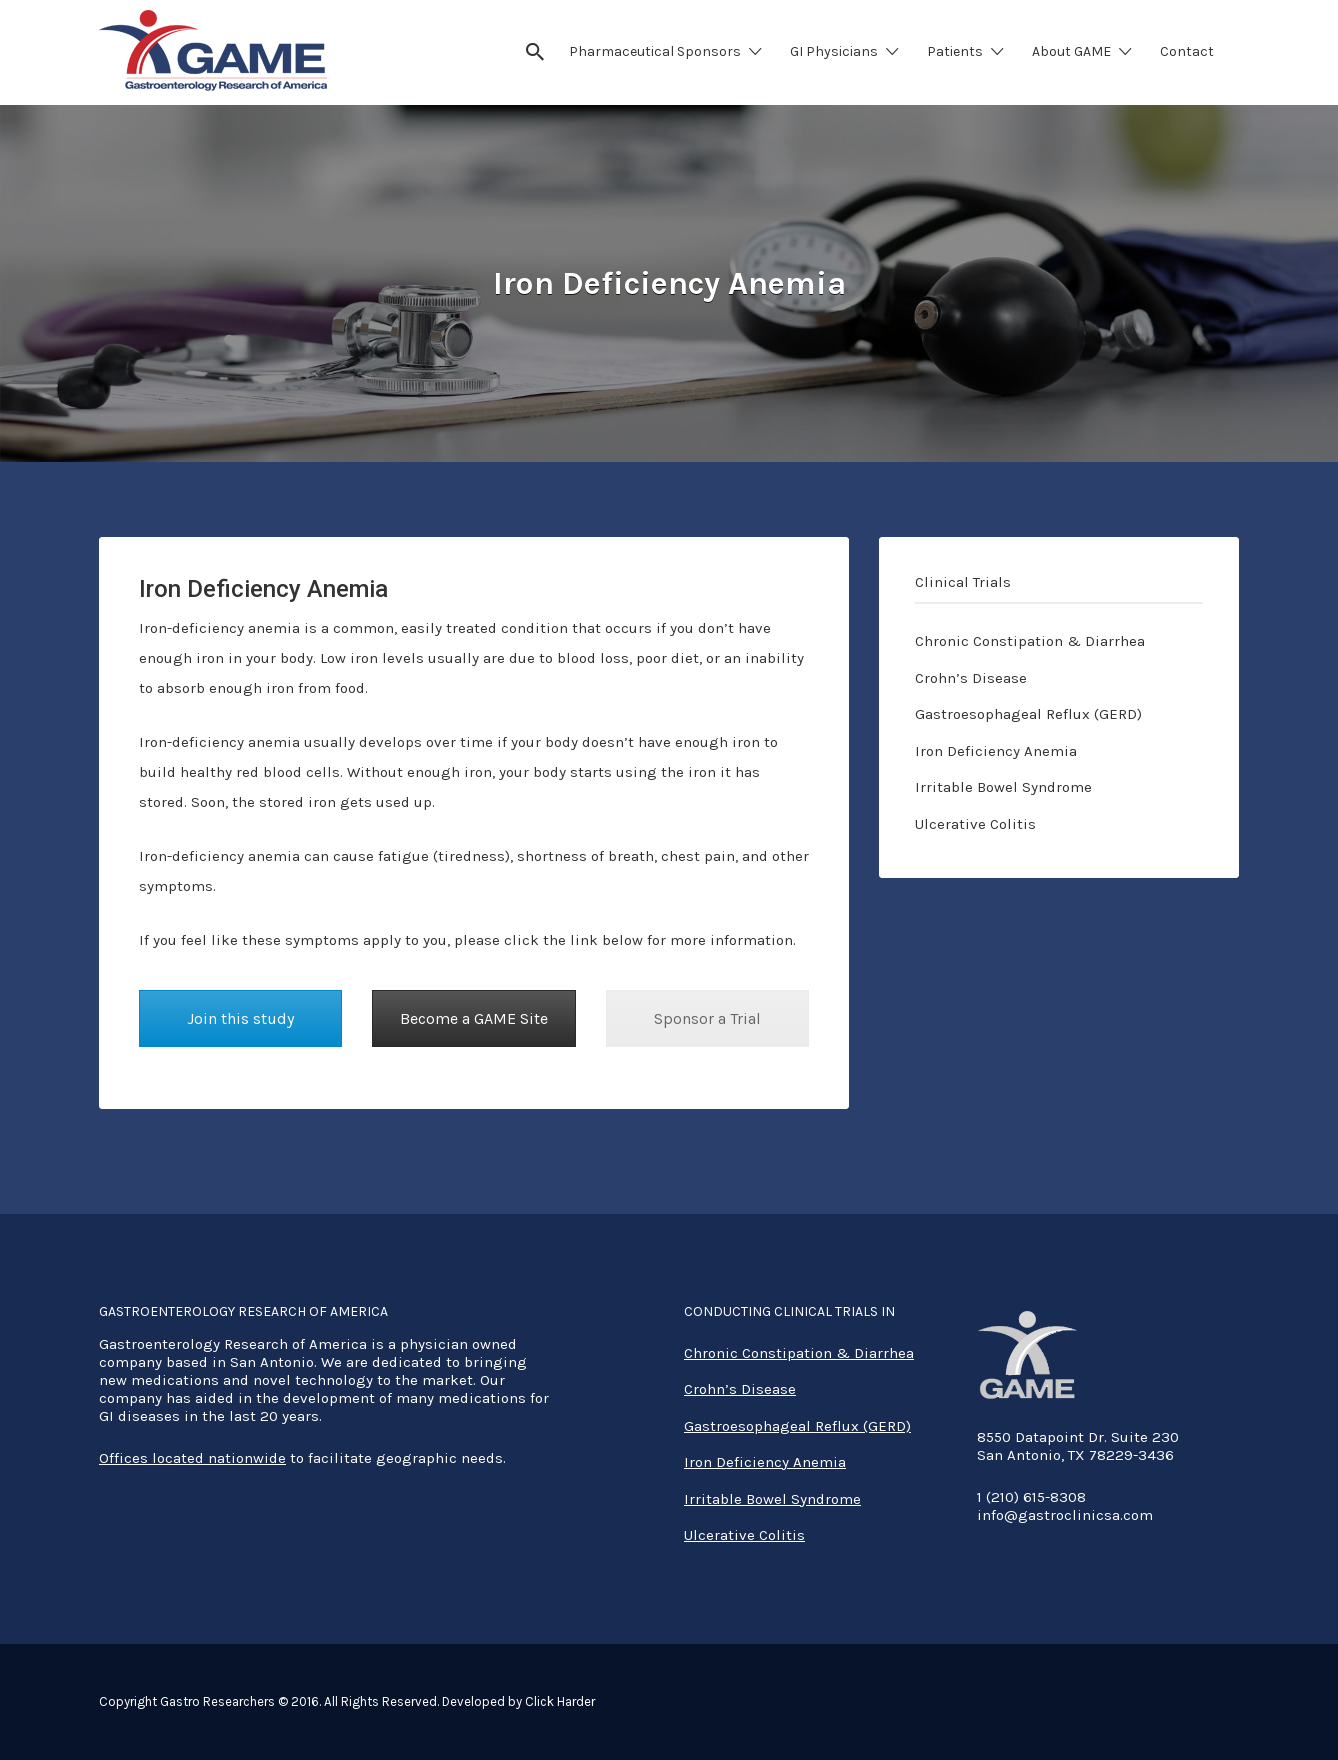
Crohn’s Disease (971, 678)
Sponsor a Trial (707, 1018)
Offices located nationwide (192, 1458)
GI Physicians (834, 51)
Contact (1187, 51)
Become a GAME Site (474, 1018)
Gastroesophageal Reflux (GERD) (1028, 714)
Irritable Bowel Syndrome (1003, 787)
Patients (955, 51)
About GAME (1071, 51)
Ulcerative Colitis (975, 824)
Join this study (240, 1018)
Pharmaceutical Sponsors (655, 51)
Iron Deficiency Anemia (996, 751)
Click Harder (560, 1701)
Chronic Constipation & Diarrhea (1030, 641)
